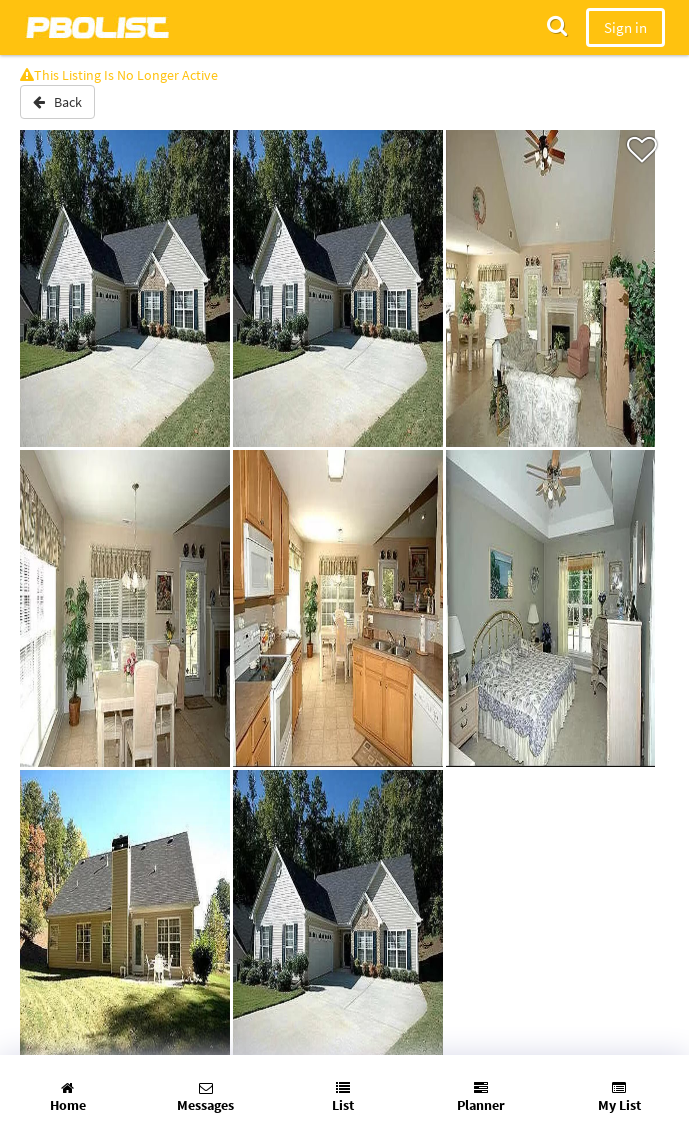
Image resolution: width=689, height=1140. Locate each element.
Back (57, 102)
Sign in (625, 27)
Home (68, 1097)
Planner (481, 1097)
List (343, 1097)
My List (619, 1097)
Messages (205, 1097)
